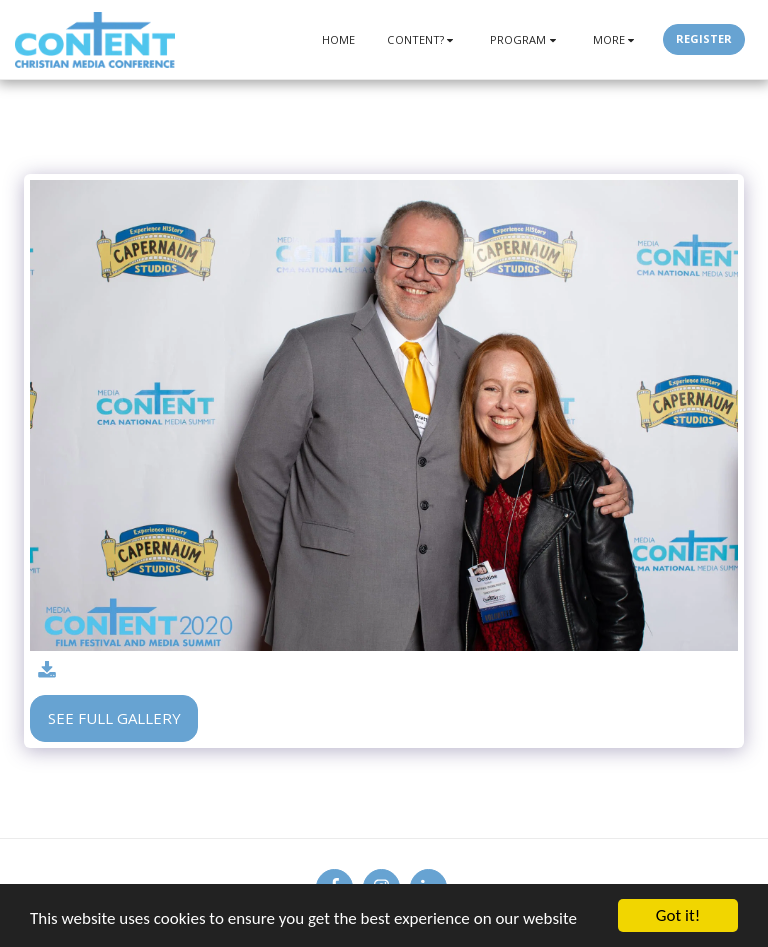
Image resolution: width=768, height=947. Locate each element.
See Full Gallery (114, 718)
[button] (422, 39)
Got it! (678, 915)
